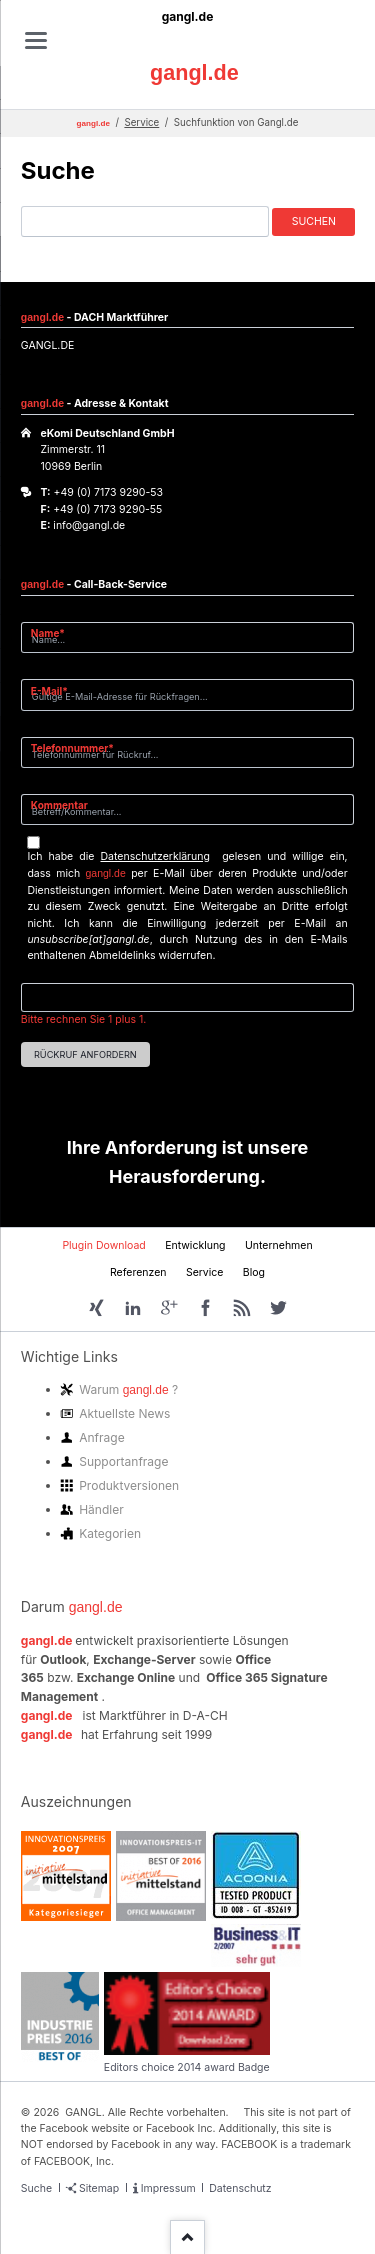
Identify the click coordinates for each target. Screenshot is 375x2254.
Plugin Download (103, 1245)
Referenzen (138, 1272)
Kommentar (59, 805)
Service (141, 122)
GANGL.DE (47, 345)
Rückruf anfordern (85, 1054)
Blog (254, 1272)
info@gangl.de (89, 525)
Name (55, 632)
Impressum (168, 2188)
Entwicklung (195, 1245)
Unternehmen (279, 1245)
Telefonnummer (72, 747)
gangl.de (188, 16)
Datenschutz (240, 2188)
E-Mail (55, 690)
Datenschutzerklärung (155, 856)
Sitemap (99, 2188)
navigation (36, 40)
